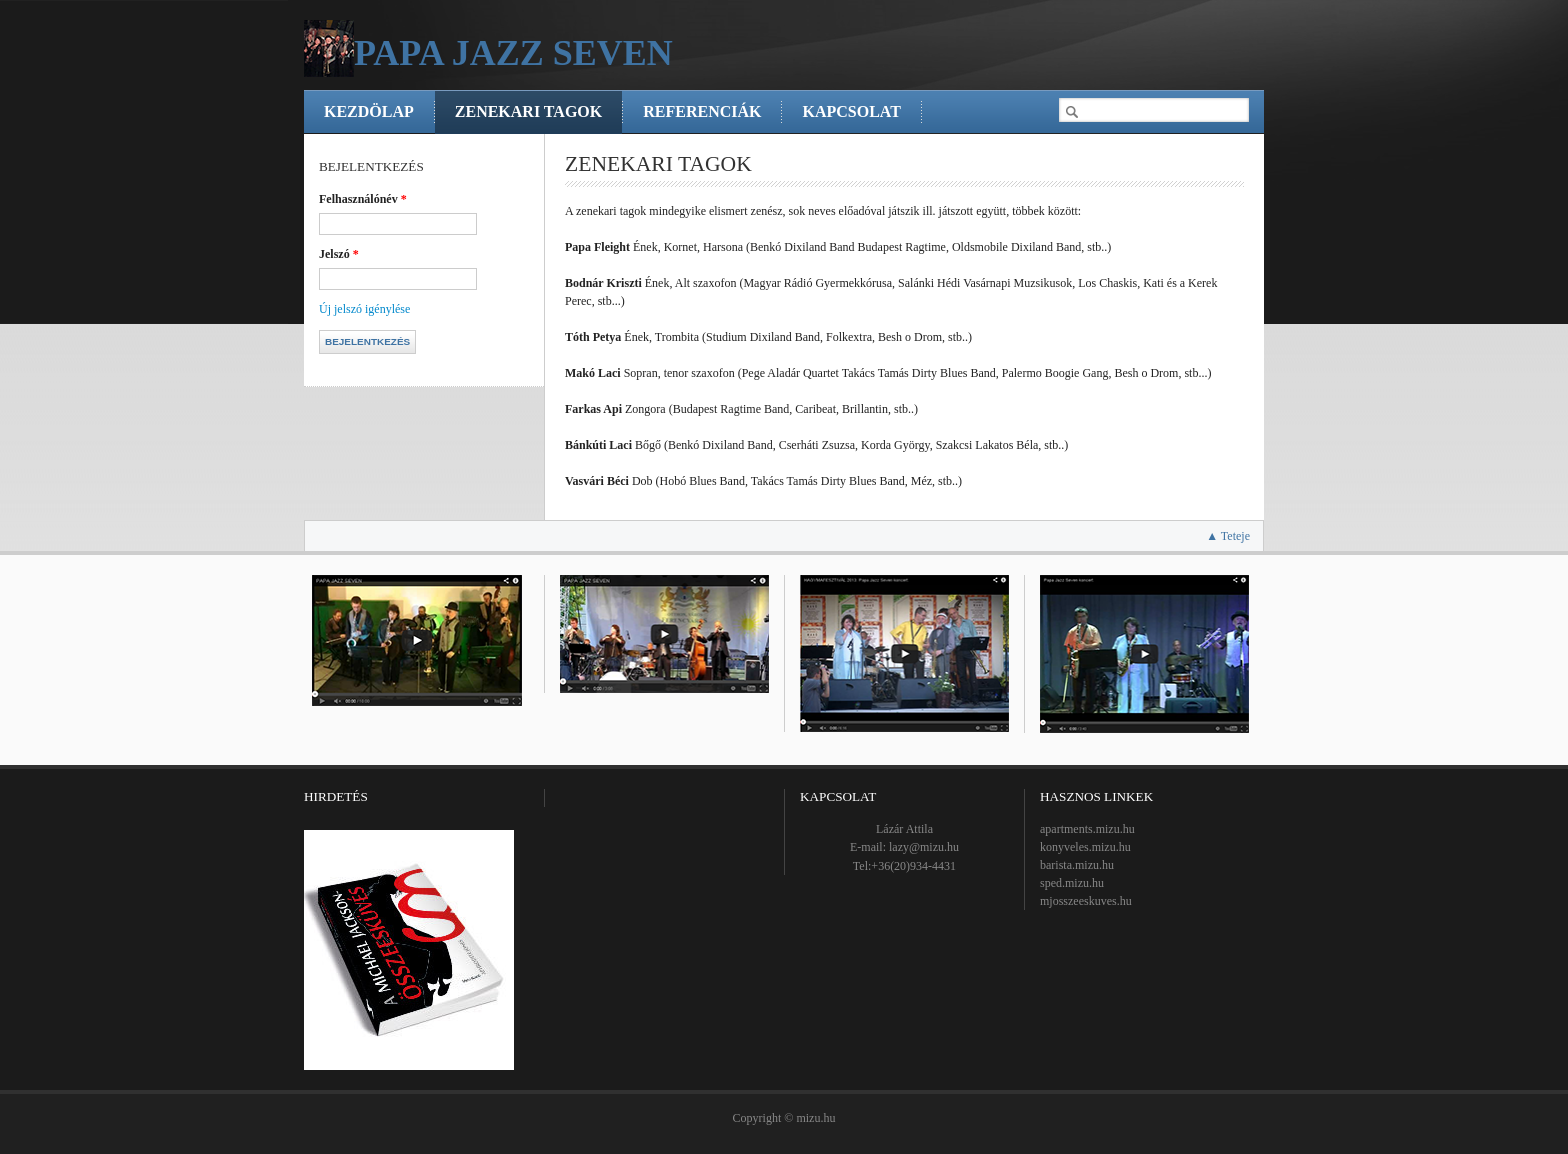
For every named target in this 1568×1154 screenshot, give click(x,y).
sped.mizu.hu (1072, 883)
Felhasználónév (363, 199)
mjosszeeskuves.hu (1086, 901)
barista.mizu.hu (1077, 865)
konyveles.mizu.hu (1085, 847)
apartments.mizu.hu (1087, 829)
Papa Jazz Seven (513, 53)
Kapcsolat (851, 111)
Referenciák (702, 111)
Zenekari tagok (528, 111)
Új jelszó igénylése (364, 309)
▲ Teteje (1228, 536)
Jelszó (339, 254)
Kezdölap (369, 111)
